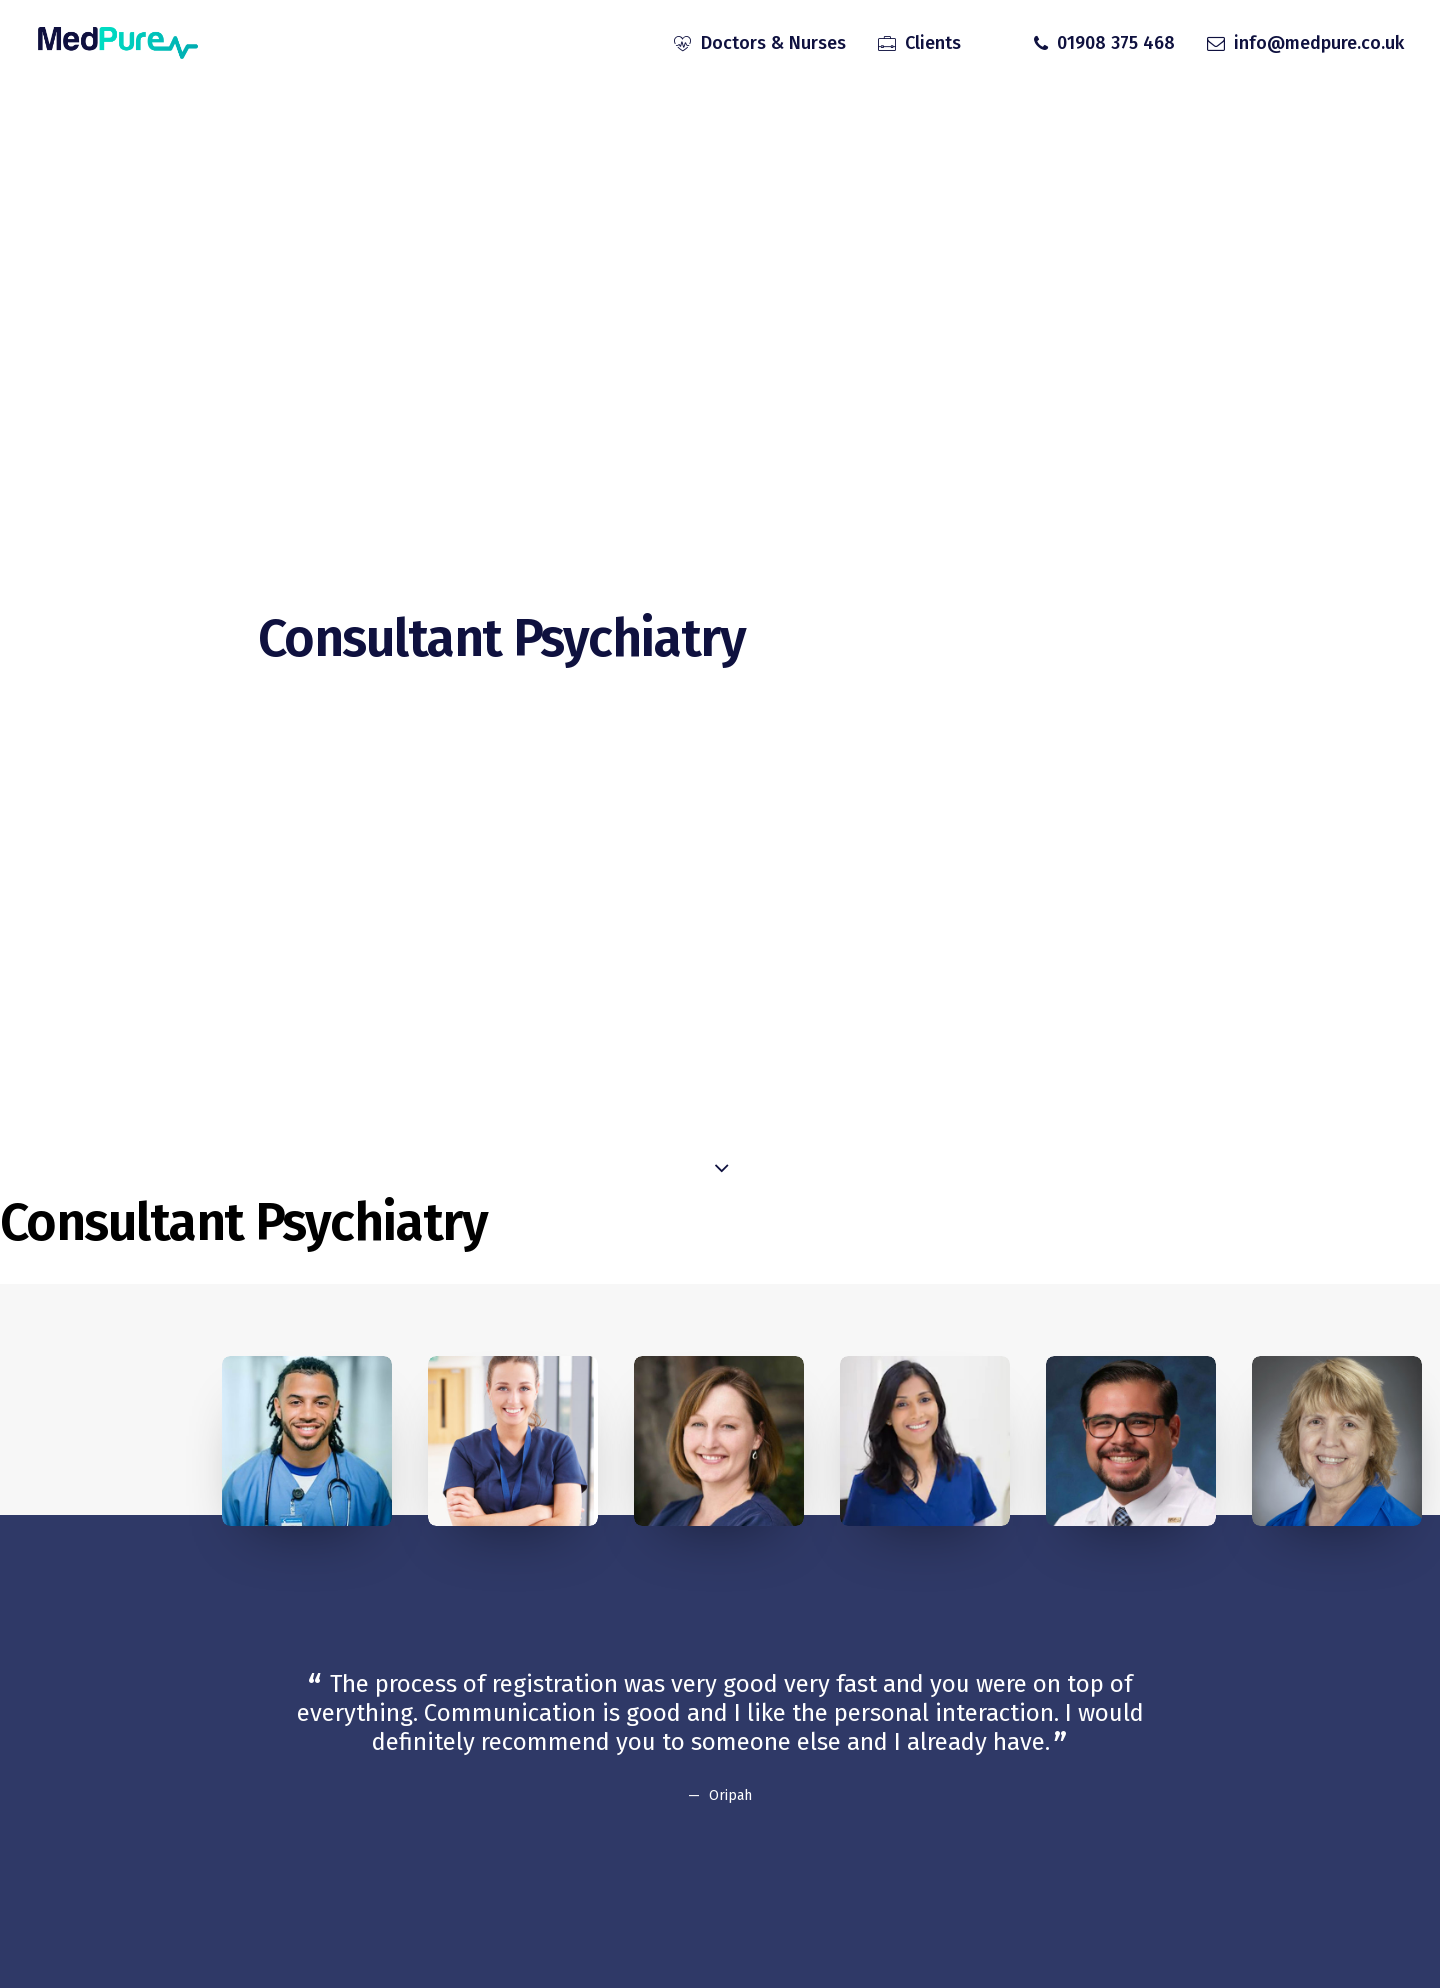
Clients (933, 43)
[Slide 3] (709, 1840)
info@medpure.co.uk (1319, 43)
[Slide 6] (775, 1840)
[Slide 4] (731, 1840)
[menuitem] (760, 43)
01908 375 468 (1116, 43)
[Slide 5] (753, 1840)
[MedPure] (117, 43)
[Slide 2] (687, 1840)
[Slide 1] (665, 1840)
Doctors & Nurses (773, 43)
